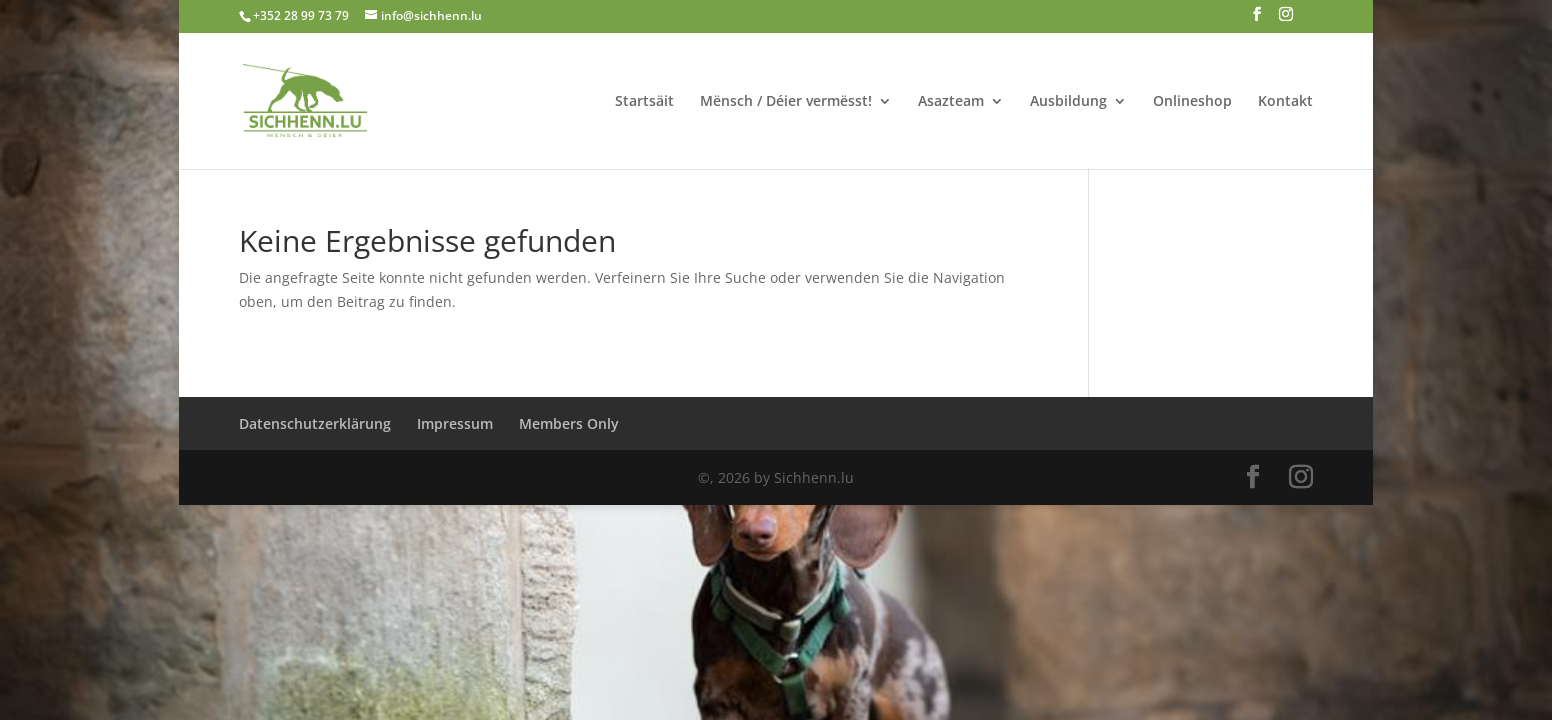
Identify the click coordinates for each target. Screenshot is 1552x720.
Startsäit (644, 102)
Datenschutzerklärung (315, 423)
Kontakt (1285, 102)
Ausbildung (1068, 102)
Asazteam (951, 102)
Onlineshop (1192, 102)
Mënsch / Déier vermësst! (786, 102)
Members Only (569, 423)
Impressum (455, 423)
